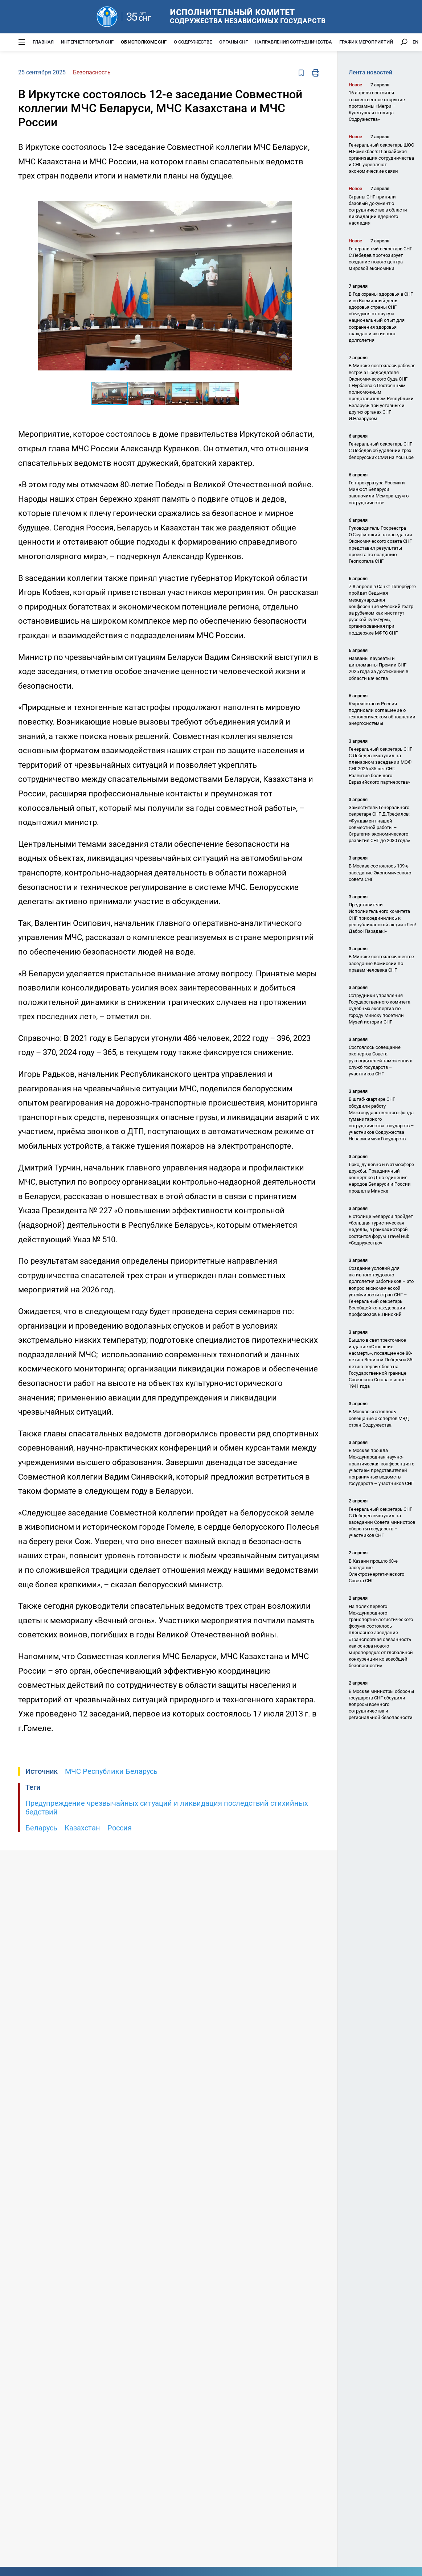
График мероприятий (366, 42)
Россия (119, 1828)
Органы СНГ (233, 42)
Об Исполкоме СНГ (144, 42)
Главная (43, 42)
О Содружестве (193, 42)
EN (415, 42)
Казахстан (82, 1828)
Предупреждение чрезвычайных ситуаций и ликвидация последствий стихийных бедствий (166, 1807)
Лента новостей (370, 72)
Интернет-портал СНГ (87, 42)
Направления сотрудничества (293, 42)
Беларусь (41, 1828)
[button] (285, 197)
